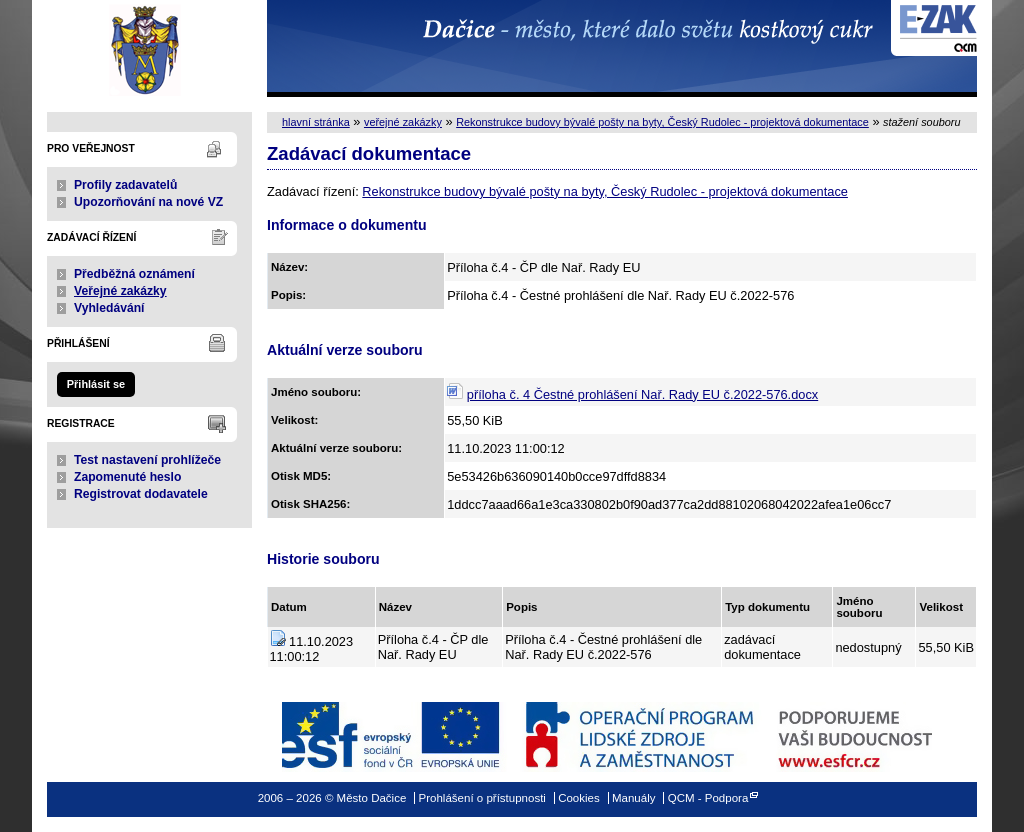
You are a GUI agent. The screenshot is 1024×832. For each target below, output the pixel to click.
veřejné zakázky (403, 122)
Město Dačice (149, 48)
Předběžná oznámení (134, 274)
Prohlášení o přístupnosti (482, 798)
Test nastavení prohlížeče (147, 460)
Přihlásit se (96, 384)
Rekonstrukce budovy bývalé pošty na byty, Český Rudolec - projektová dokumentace (662, 122)
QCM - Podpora (708, 798)
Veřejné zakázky (120, 291)
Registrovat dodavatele (141, 494)
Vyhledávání (109, 308)
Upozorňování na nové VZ (148, 202)
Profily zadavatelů (125, 185)
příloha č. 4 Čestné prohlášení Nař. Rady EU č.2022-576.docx (642, 394)
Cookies (579, 798)
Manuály (634, 798)
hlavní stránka (316, 122)
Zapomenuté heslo (127, 477)
